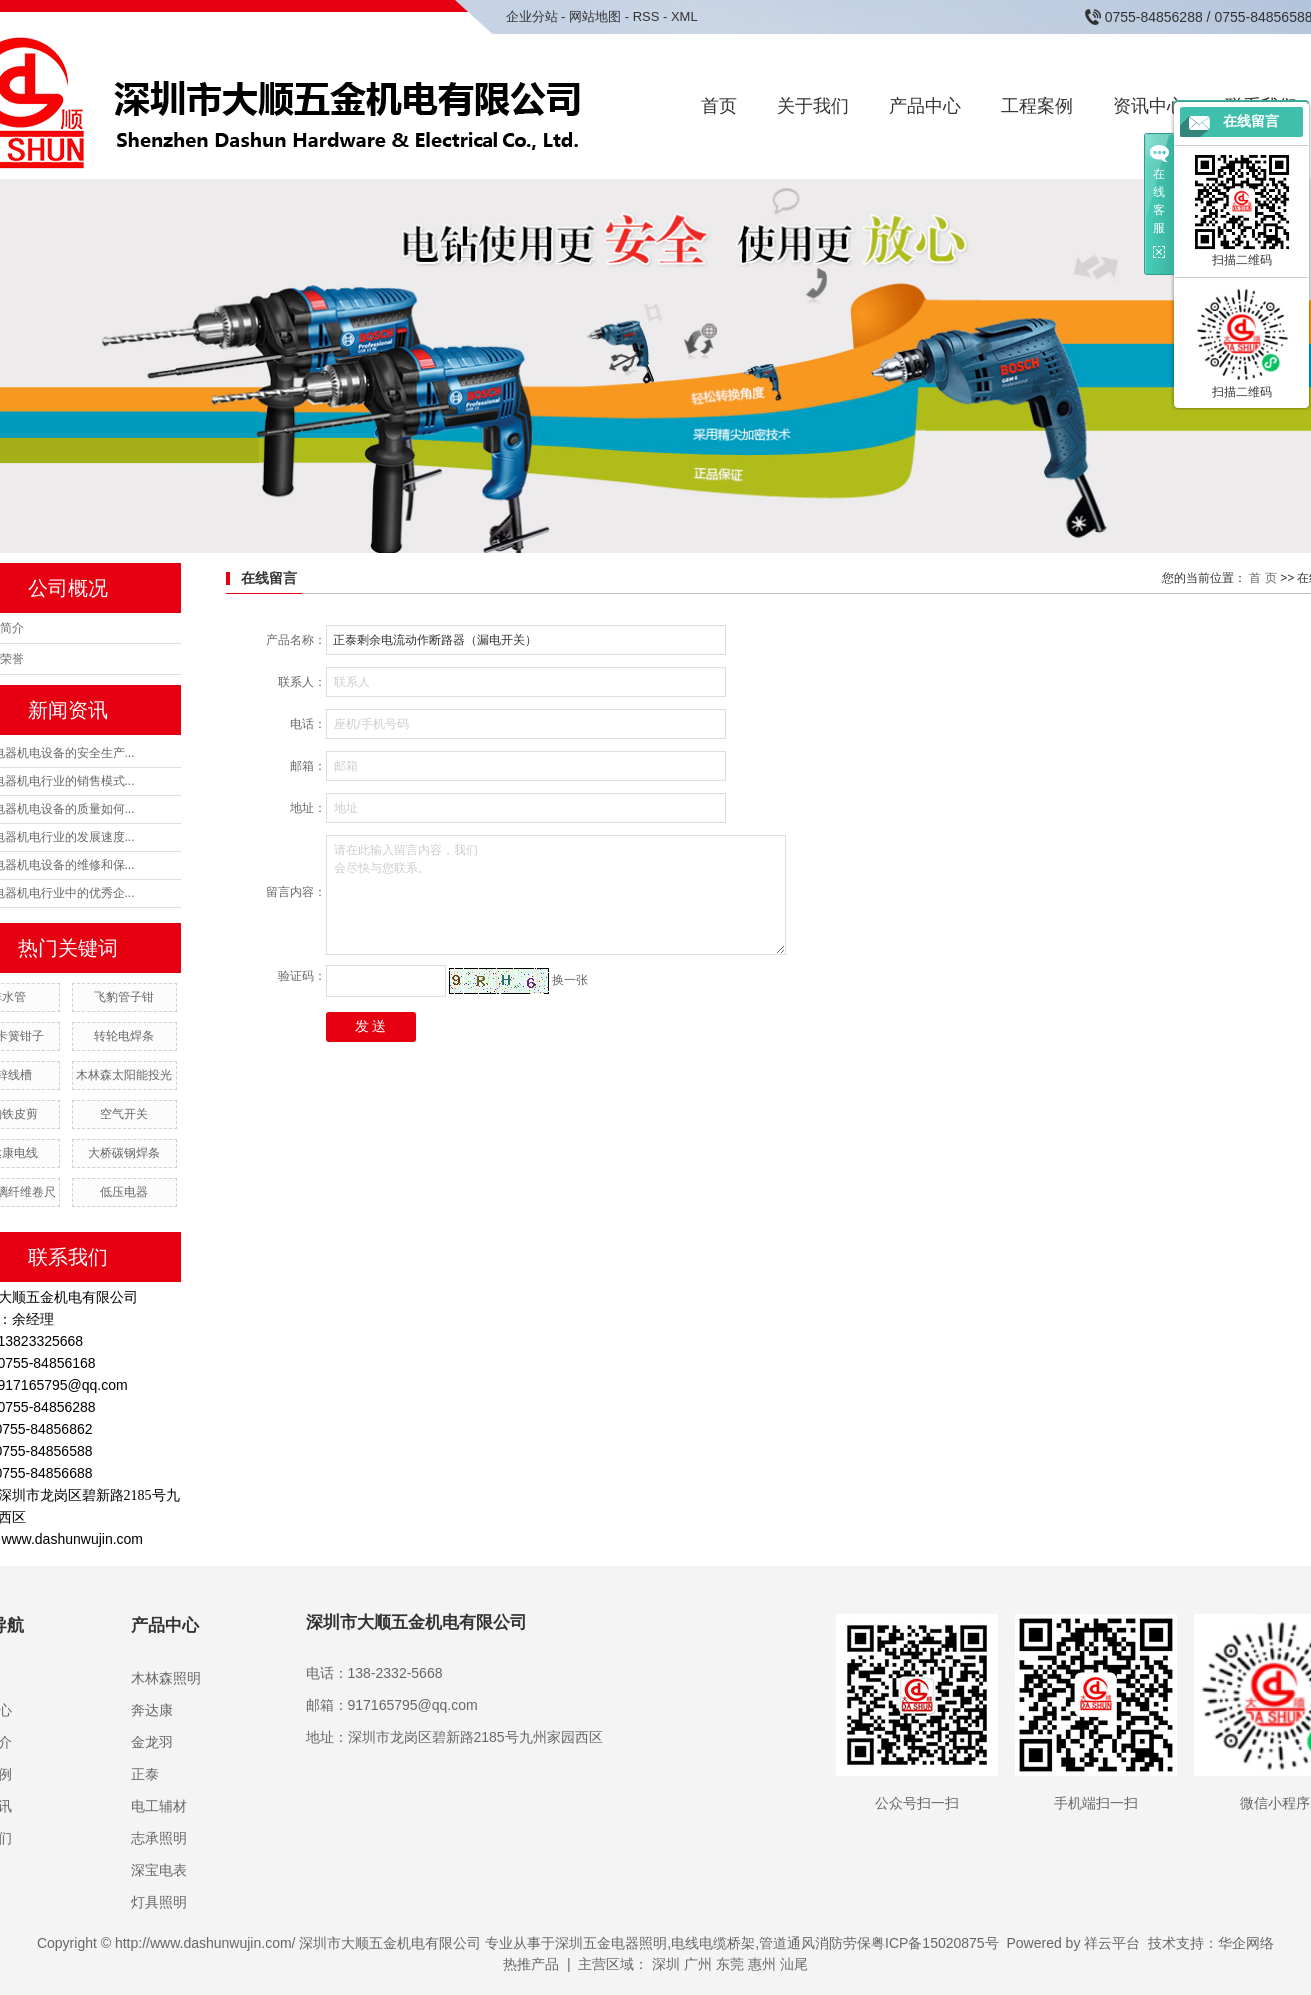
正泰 (145, 1774)
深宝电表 (159, 1870)
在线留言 (1251, 121)
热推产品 (531, 1964)
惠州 (762, 1964)
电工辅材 (159, 1806)
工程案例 (1037, 106)
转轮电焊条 (124, 1036)
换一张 (570, 980)
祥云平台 (1112, 1943)
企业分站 (532, 16)
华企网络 (1246, 1943)
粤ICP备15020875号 (935, 1943)
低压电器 (124, 1192)
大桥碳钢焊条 (124, 1153)
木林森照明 (166, 1678)
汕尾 (794, 1964)
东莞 (730, 1964)
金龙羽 (152, 1742)
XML (684, 16)
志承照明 (159, 1838)
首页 (719, 106)
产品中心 (925, 106)
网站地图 (595, 16)
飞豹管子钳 (124, 997)
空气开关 (124, 1114)
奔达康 (152, 1710)
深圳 (666, 1964)
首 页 (1262, 578)
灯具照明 (159, 1902)
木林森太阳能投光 (124, 1075)
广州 (698, 1964)
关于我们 (813, 106)
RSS (646, 16)
